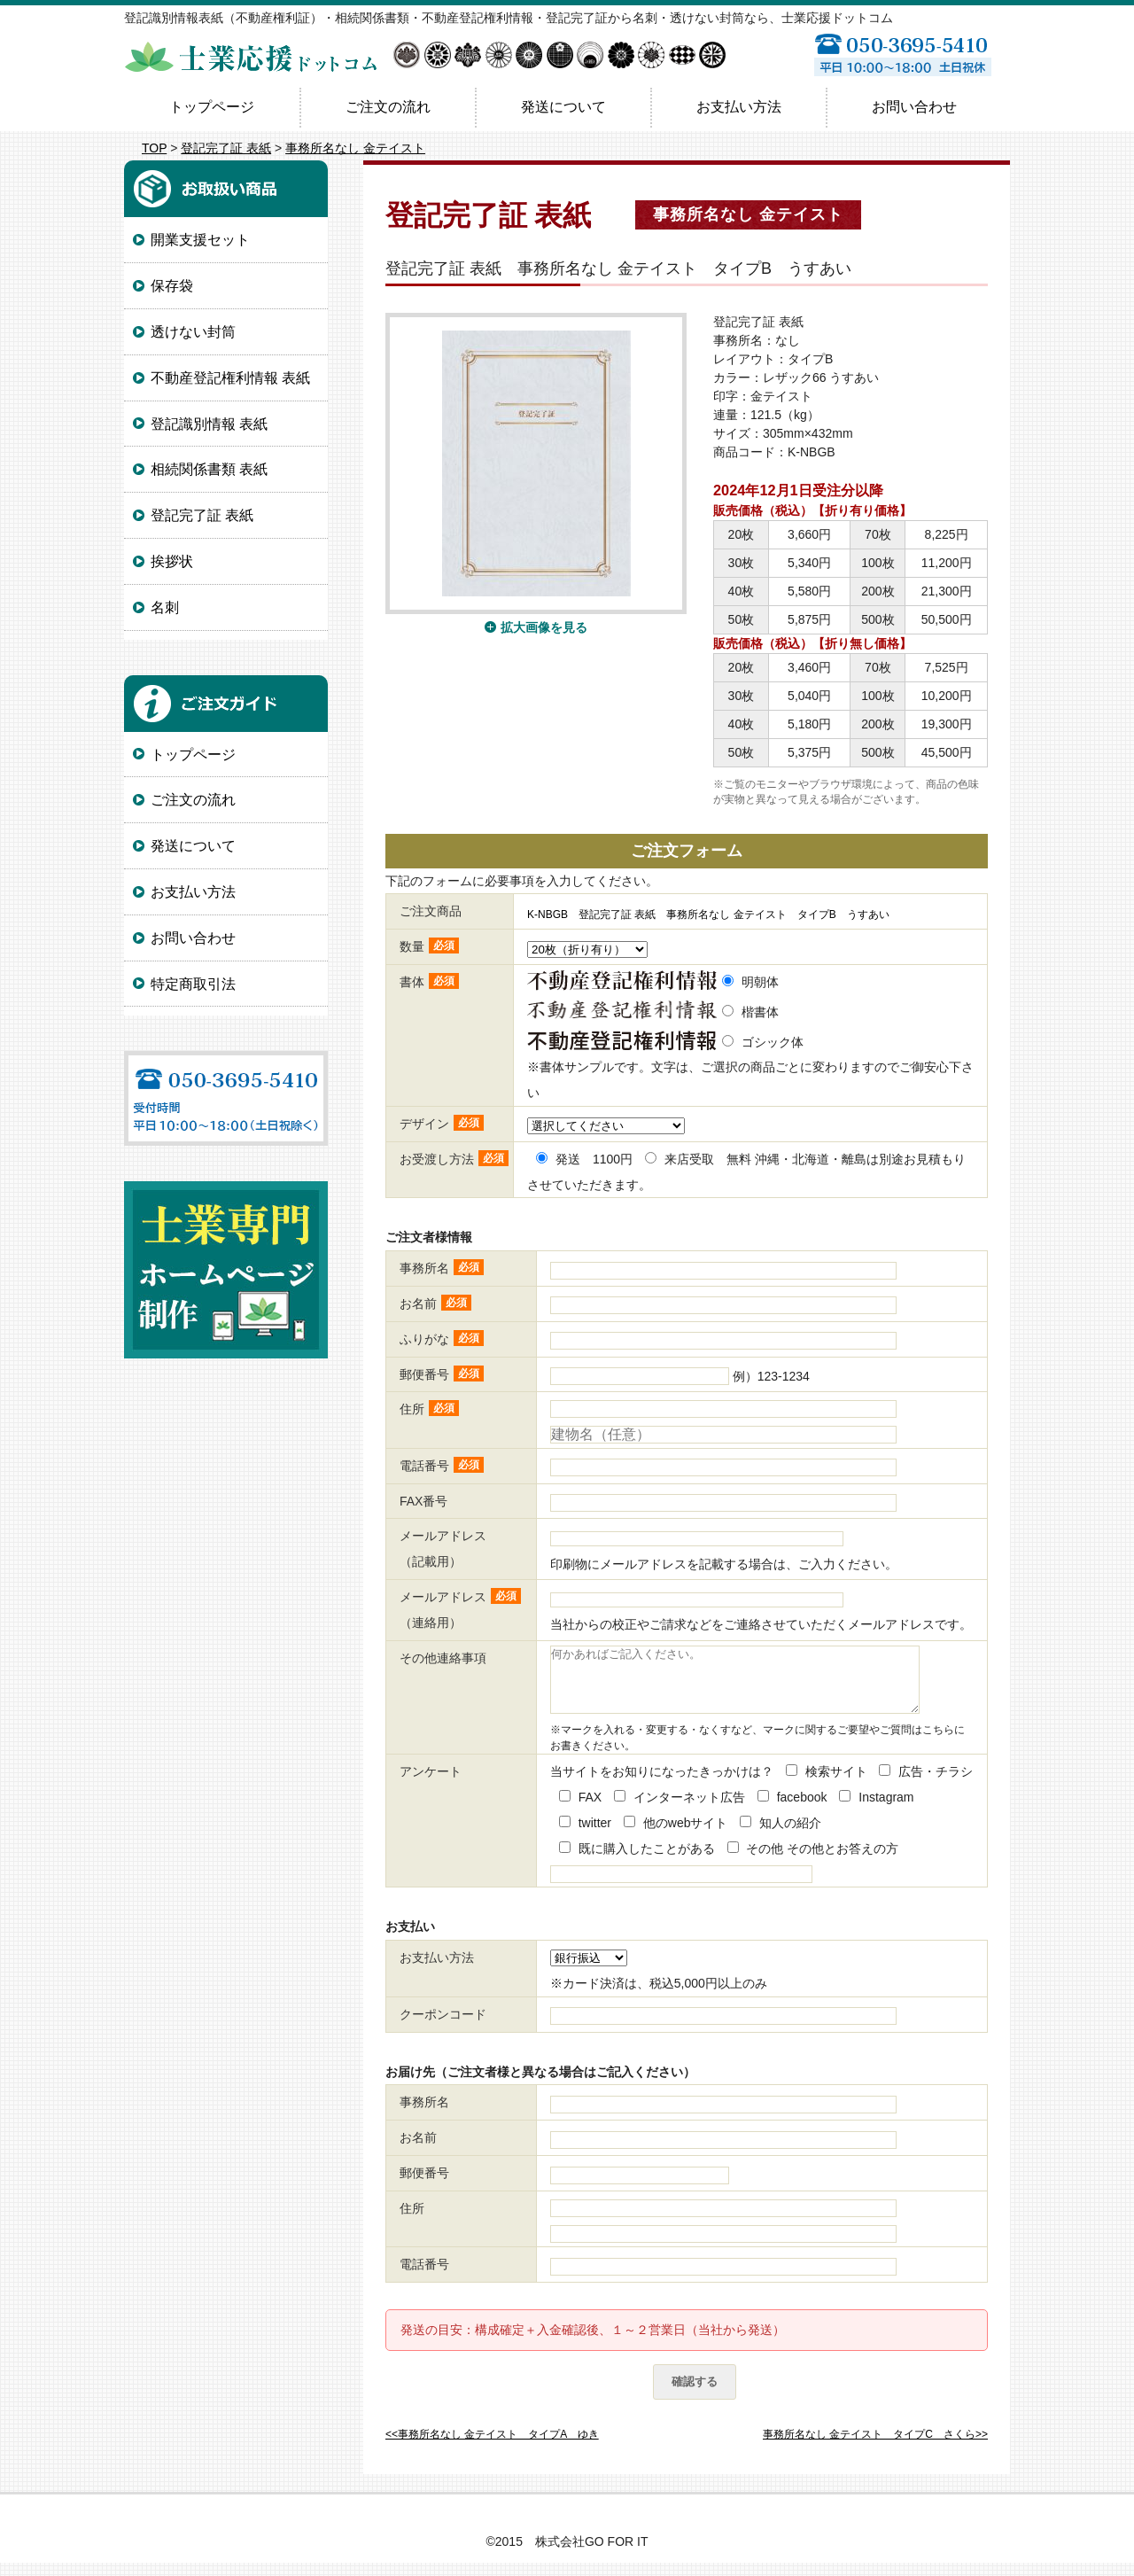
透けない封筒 (193, 331)
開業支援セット (200, 239)
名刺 (165, 607)
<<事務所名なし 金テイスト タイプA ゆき (492, 2447)
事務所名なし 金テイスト (355, 148)
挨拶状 (172, 561)
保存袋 (172, 285)
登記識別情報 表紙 (209, 424)
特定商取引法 (193, 984)
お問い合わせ (914, 106)
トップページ (211, 106)
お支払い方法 (738, 106)
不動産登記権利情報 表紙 (230, 377)
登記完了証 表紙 (226, 148)
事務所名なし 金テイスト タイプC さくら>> (875, 2447)
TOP (154, 148)
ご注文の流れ (388, 106)
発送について (563, 106)
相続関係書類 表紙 (209, 469)
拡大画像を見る (544, 627)
